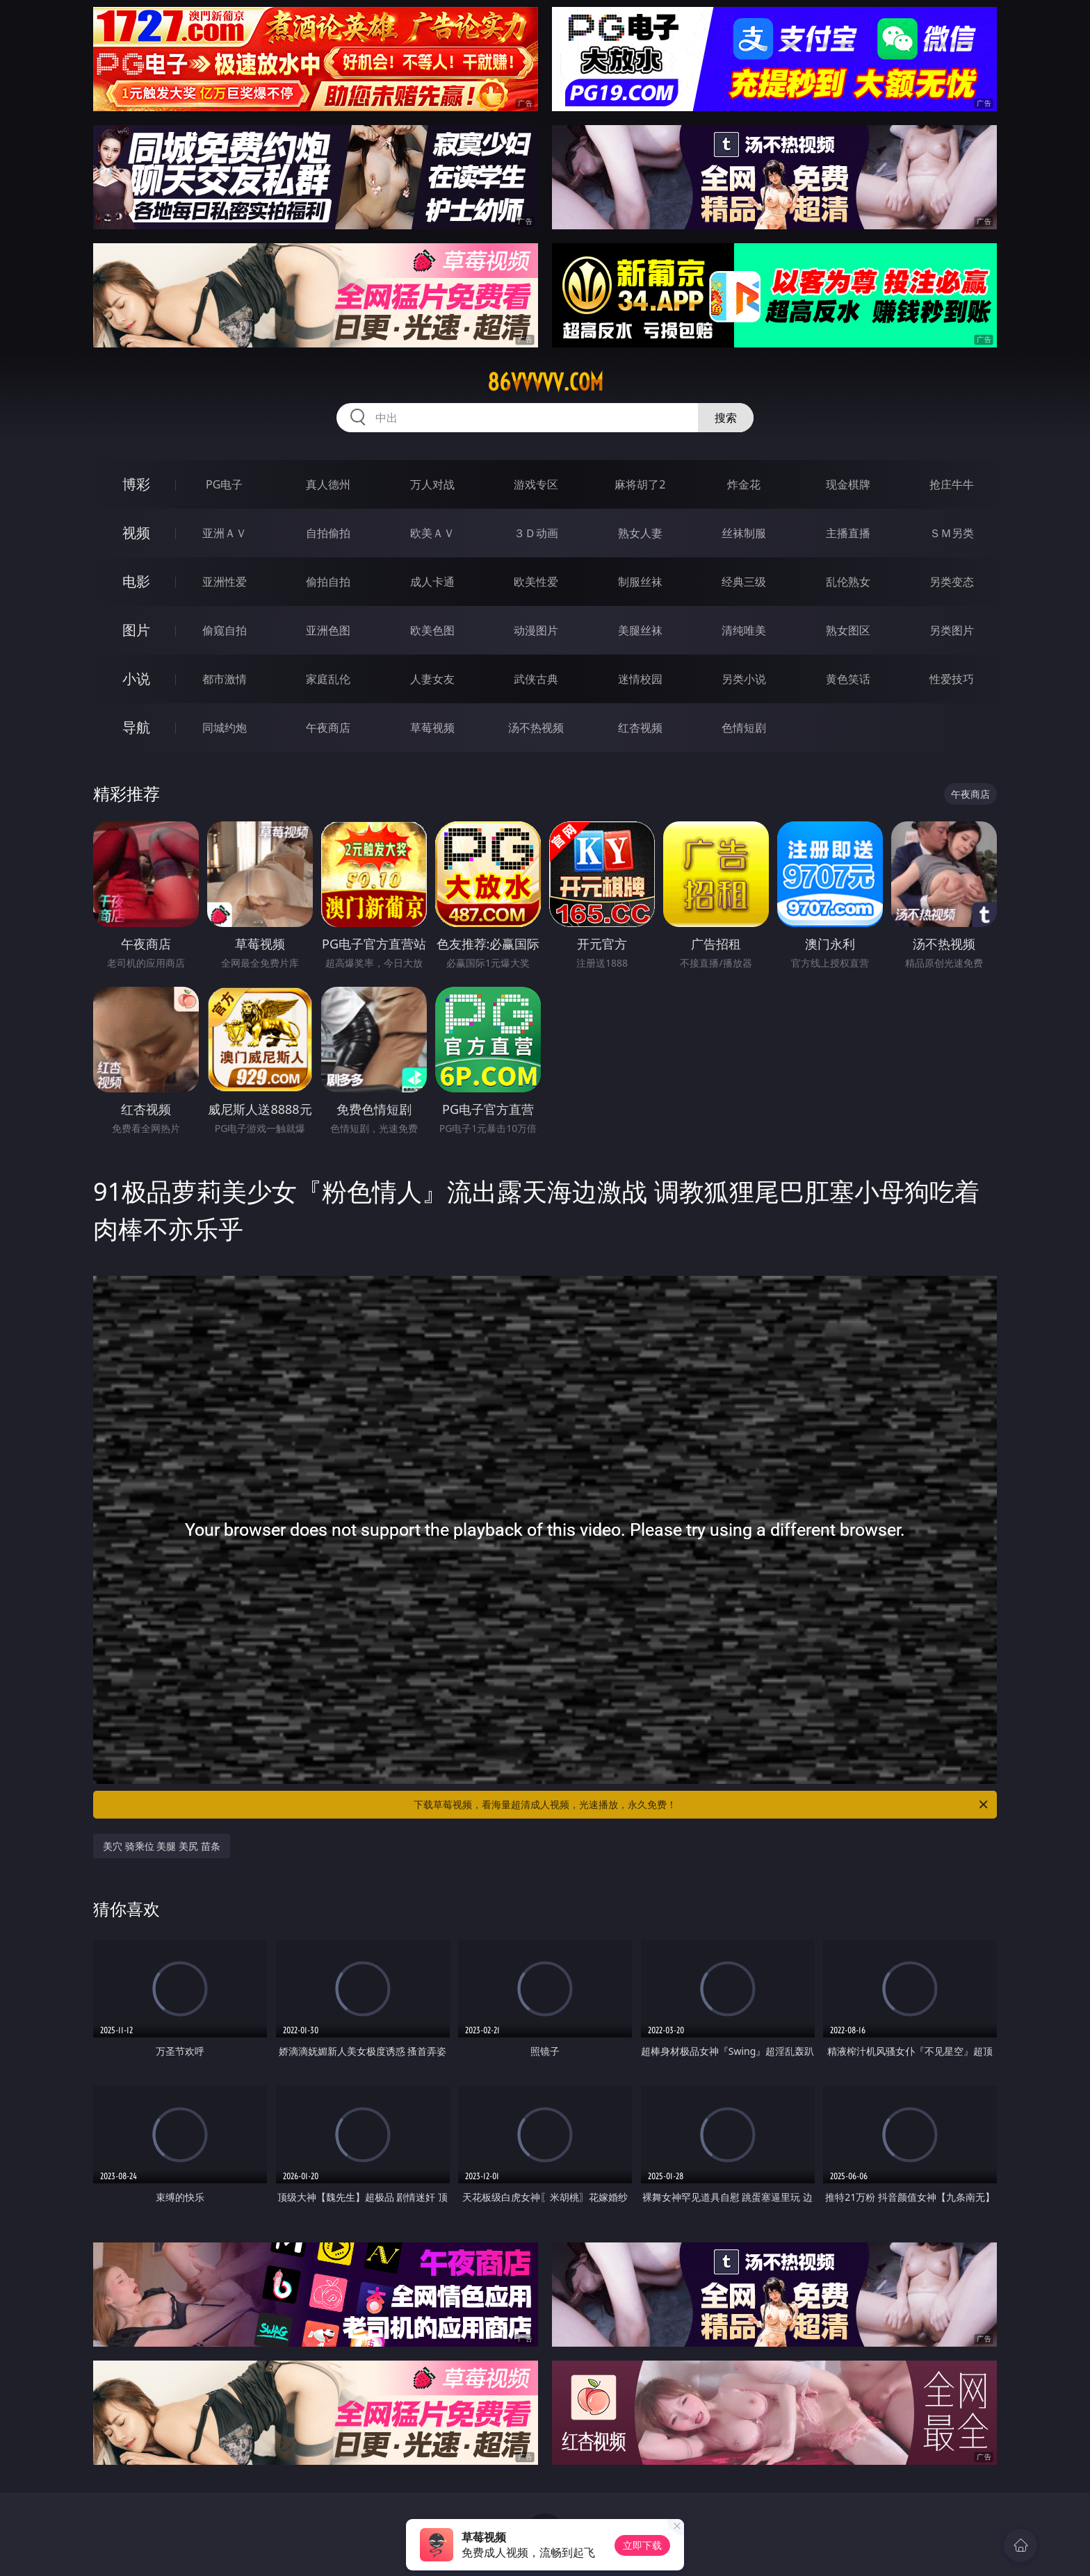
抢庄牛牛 (951, 484)
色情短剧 (744, 727)
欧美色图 (432, 630)
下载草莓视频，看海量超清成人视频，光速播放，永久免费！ (702, 1804)
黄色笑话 (848, 679)
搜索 (726, 417)
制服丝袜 (640, 581)
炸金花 (743, 484)
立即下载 (642, 2545)
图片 (136, 630)
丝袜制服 (744, 533)
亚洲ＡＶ (224, 533)
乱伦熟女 (848, 581)
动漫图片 (536, 630)
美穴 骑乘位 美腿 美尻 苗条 (161, 1846)
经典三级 (744, 581)
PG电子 (224, 484)
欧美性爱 (536, 581)
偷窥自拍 (224, 630)
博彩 (136, 484)
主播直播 (848, 533)
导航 (136, 727)
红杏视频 (640, 727)
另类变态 (951, 581)
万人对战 (432, 484)
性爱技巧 (951, 679)
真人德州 (328, 484)
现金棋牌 (848, 484)
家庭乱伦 (328, 679)
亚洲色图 (328, 630)
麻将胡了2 (640, 484)
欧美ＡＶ (432, 533)
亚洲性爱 (224, 581)
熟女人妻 (640, 533)
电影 (136, 581)
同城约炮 (224, 727)
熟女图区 (848, 630)
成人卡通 (432, 581)
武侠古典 (536, 679)
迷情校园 (640, 679)
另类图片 (951, 630)
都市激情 (224, 679)
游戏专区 (536, 484)
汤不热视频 (536, 727)
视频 (136, 532)
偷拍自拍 (328, 581)
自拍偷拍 (328, 533)
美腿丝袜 (640, 630)
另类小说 (744, 679)
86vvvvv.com (545, 382)
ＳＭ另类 (951, 533)
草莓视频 (432, 727)
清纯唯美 (744, 630)
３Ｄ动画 (536, 533)
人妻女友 (432, 679)
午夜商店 (328, 727)
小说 (136, 678)
